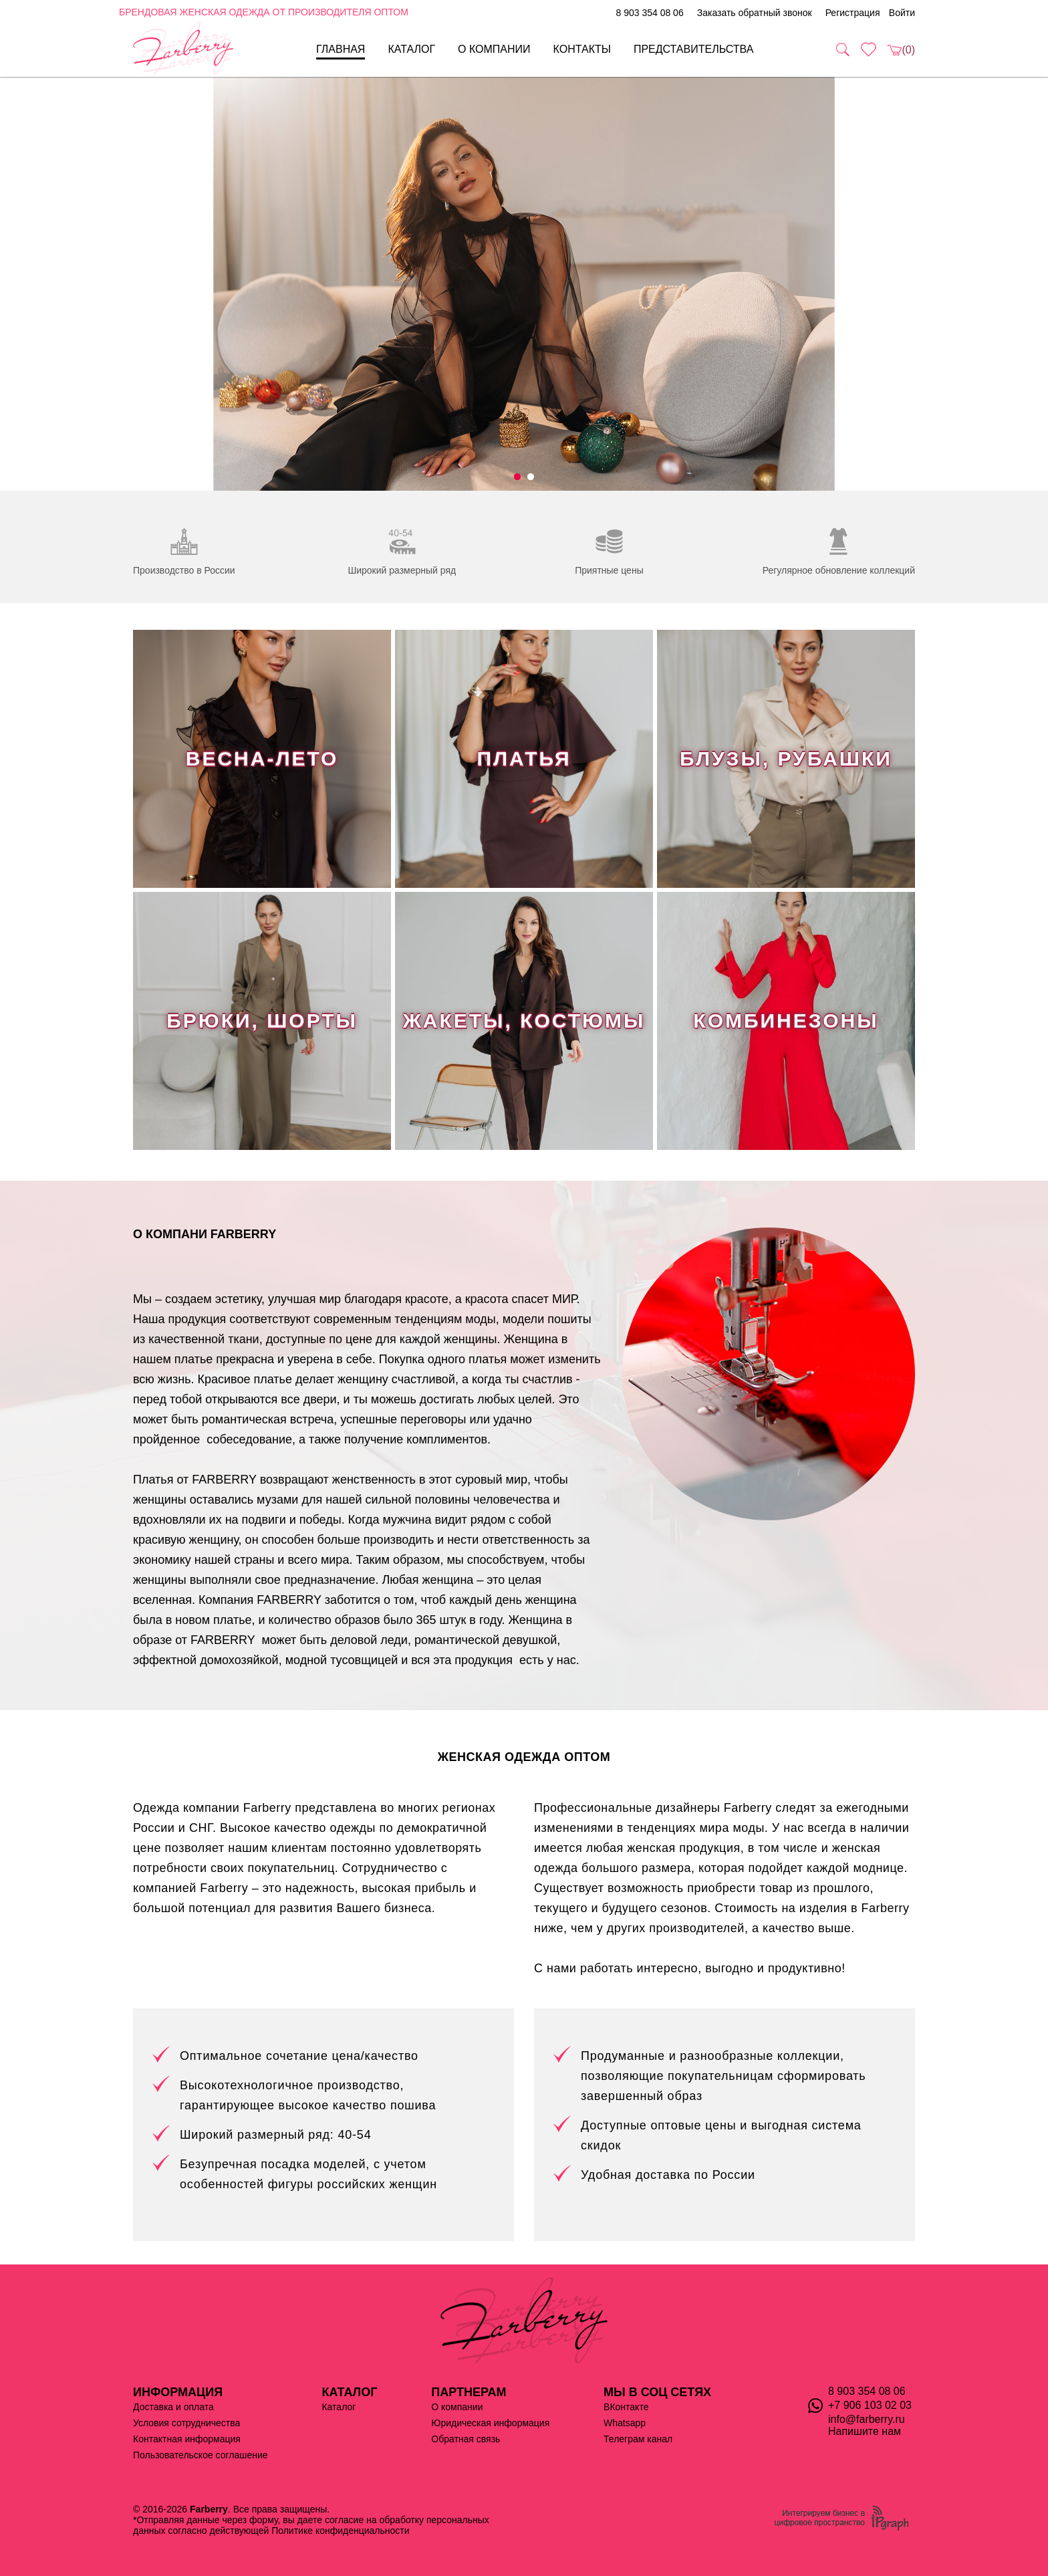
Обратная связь (465, 2439)
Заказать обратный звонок (754, 12)
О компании (494, 49)
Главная (340, 49)
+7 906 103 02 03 (870, 2405)
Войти (902, 12)
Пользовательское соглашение (200, 2455)
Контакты (582, 49)
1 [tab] (517, 477)
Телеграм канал (638, 2439)
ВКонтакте (626, 2407)
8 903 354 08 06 (649, 12)
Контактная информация (187, 2439)
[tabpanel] (524, 284)
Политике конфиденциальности (340, 2530)
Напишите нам (864, 2431)
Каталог (411, 49)
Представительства (694, 49)
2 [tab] (530, 477)
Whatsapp (625, 2423)
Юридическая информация (490, 2423)
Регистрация (852, 12)
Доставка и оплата (173, 2407)
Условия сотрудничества (186, 2423)
